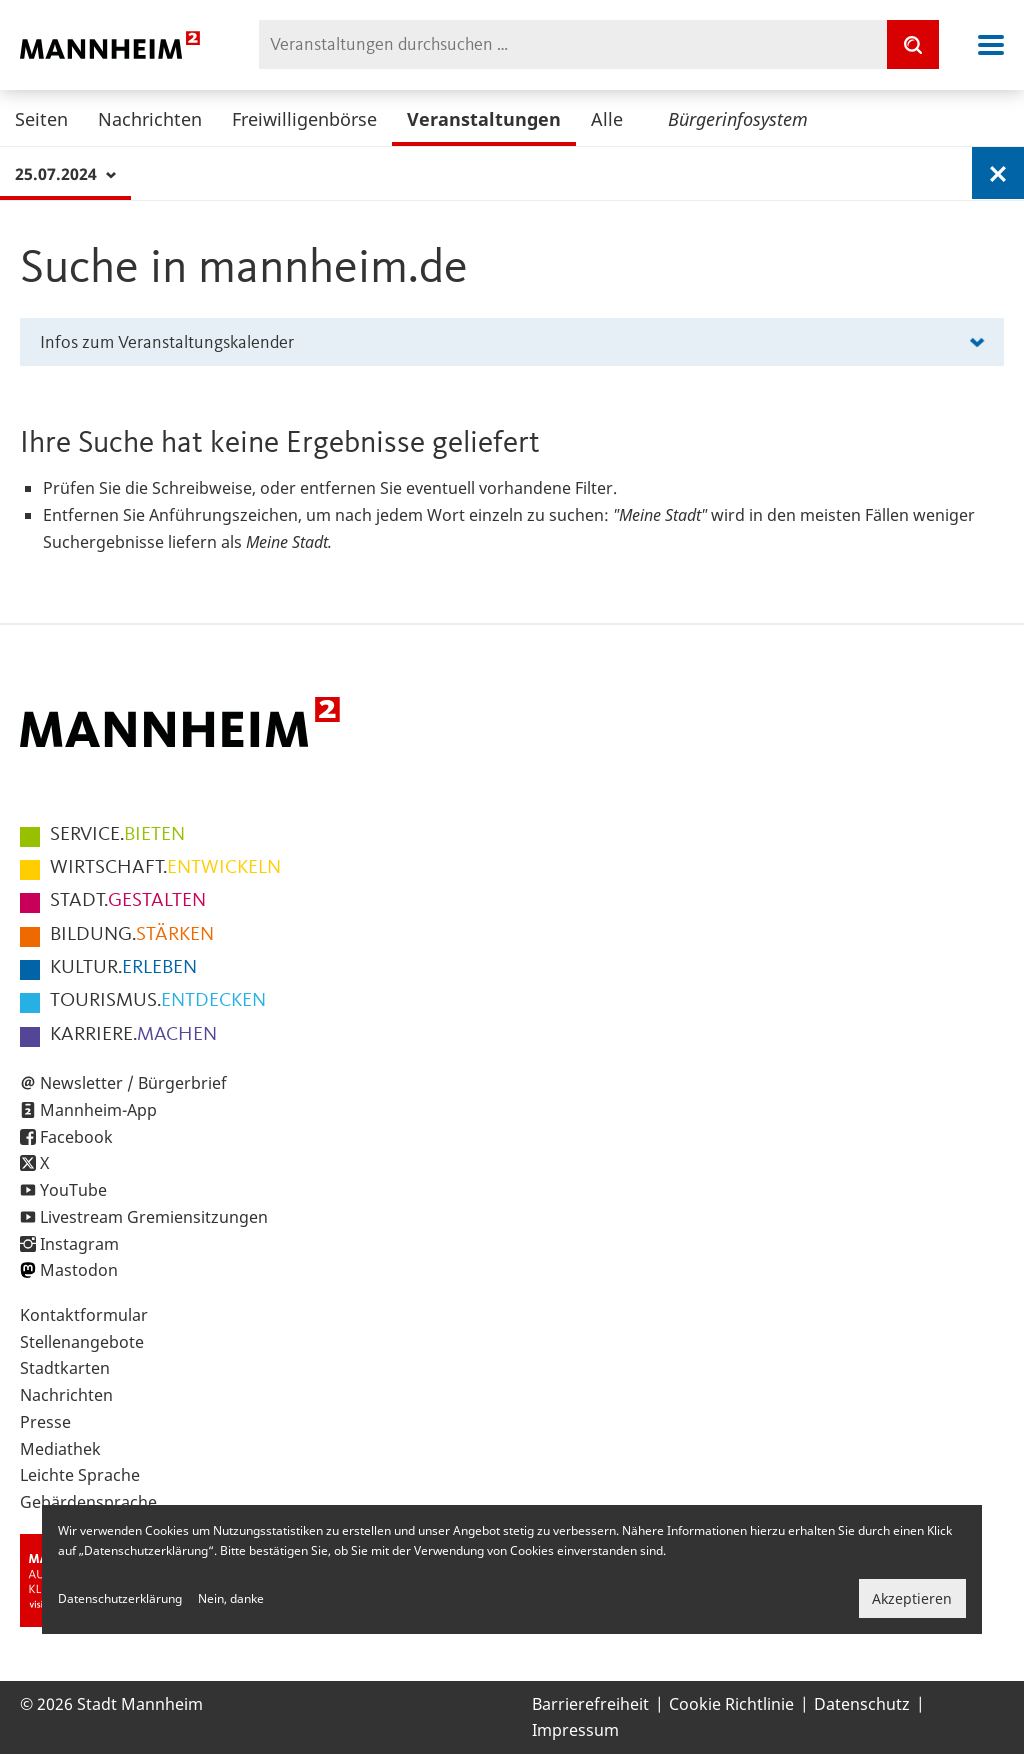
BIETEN (117, 835)
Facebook (76, 1137)
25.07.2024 (65, 174)
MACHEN (133, 1035)
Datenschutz (862, 1704)
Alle (607, 119)
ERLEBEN (123, 968)
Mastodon (79, 1270)
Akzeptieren (912, 1598)
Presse (45, 1422)
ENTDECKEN (158, 1001)
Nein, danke (231, 1598)
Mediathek (60, 1449)
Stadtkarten (65, 1368)
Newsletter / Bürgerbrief (133, 1083)
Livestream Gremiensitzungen (154, 1217)
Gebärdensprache (88, 1502)
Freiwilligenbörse (304, 119)
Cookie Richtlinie (731, 1704)
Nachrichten (150, 119)
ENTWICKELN (165, 868)
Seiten (41, 119)
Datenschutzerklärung (120, 1598)
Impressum (575, 1730)
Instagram (79, 1244)
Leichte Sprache (80, 1475)
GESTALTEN (128, 901)
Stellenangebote (82, 1342)
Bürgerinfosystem (738, 119)
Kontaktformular (84, 1315)
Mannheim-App (98, 1110)
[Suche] (913, 44)
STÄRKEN (132, 935)
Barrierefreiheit (590, 1704)
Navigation (991, 45)
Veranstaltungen (484, 119)
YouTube (73, 1190)
